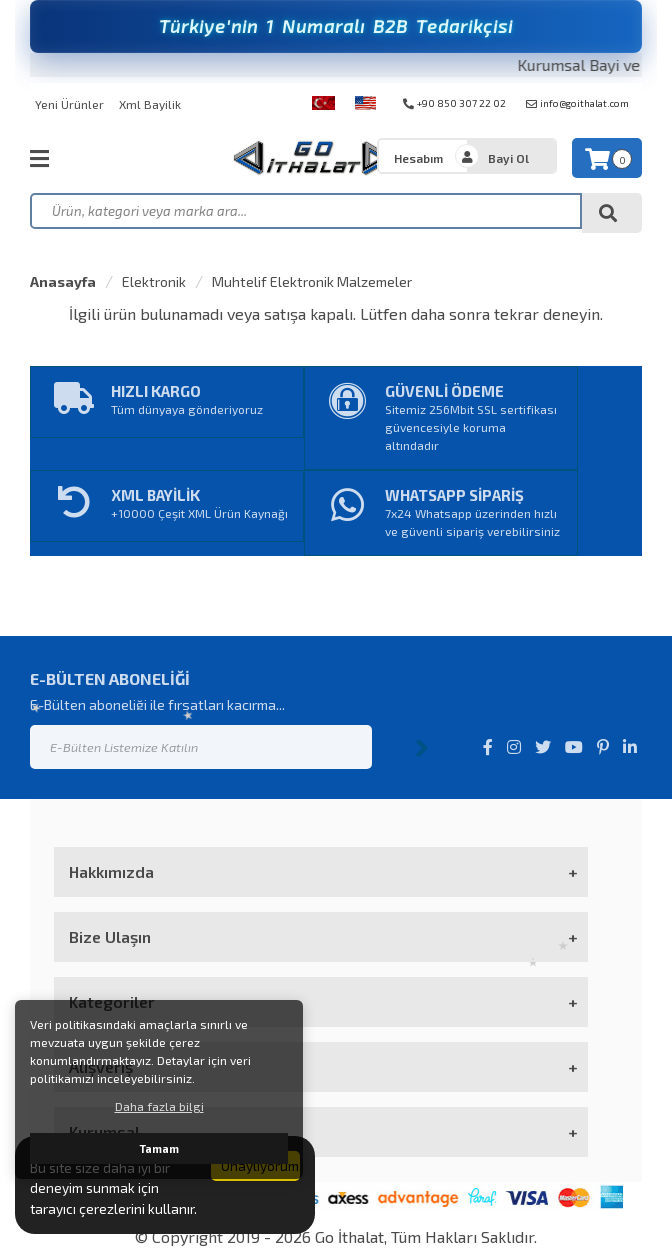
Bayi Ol (508, 158)
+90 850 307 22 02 (454, 103)
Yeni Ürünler (69, 104)
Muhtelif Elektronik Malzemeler (312, 281)
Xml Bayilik (150, 104)
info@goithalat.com (577, 103)
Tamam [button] (159, 1148)
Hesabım (418, 158)
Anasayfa (63, 281)
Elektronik (154, 281)
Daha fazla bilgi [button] (159, 1106)
